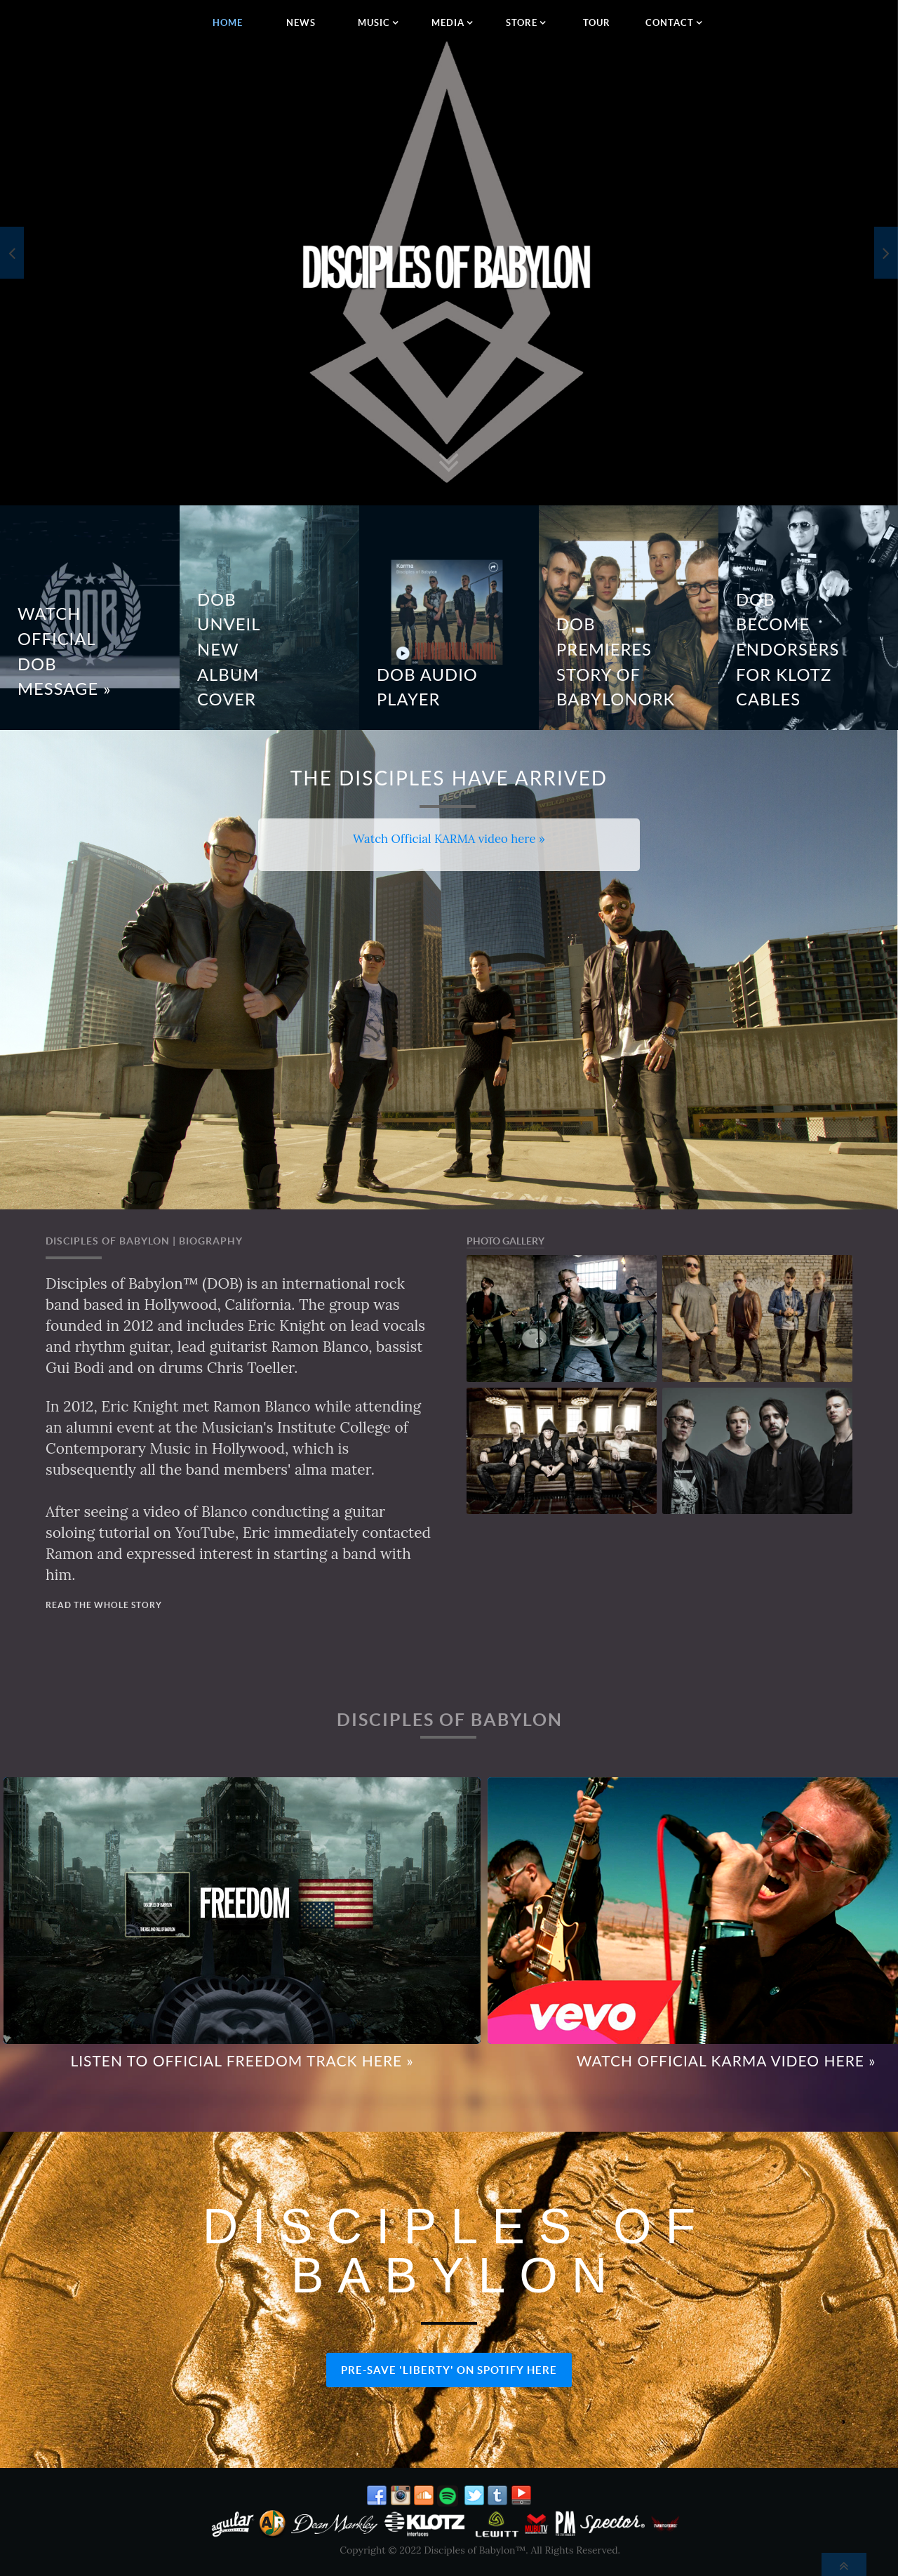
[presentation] (12, 253)
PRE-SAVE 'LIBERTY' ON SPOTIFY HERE (449, 2370)
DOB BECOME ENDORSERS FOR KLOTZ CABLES (787, 650)
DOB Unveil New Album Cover (228, 650)
